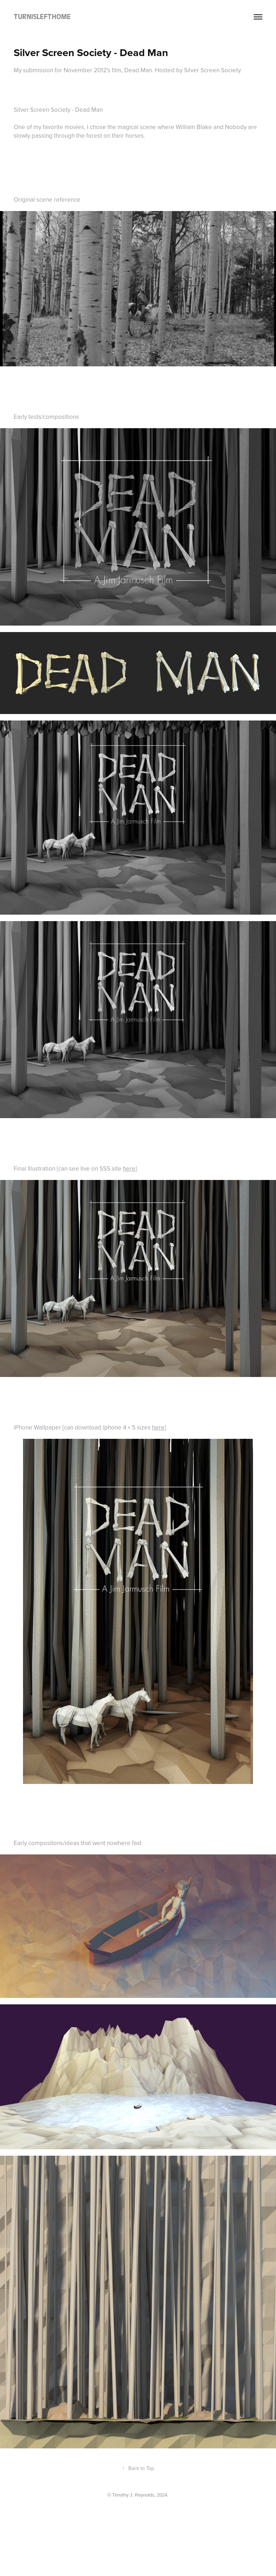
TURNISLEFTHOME (42, 17)
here (129, 1168)
